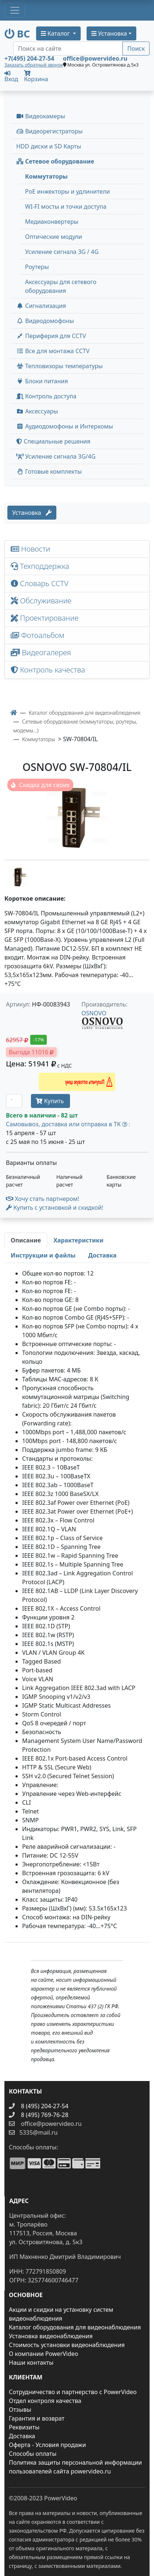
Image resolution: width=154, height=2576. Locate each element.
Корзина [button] (36, 76)
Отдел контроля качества (45, 2401)
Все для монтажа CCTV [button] (53, 351)
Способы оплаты (32, 2454)
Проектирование (44, 618)
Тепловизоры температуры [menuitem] (59, 366)
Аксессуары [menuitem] (37, 411)
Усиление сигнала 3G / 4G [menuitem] (62, 252)
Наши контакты (31, 2362)
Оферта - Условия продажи (47, 2445)
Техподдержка (40, 566)
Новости (30, 549)
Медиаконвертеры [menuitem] (51, 222)
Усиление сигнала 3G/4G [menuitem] (55, 456)
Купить (50, 1101)
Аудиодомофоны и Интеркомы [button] (64, 426)
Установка (32, 513)
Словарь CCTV (40, 583)
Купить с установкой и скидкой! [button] (54, 1207)
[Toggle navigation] (14, 10)
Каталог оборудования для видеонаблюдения (75, 2327)
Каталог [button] (56, 33)
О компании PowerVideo (43, 2354)
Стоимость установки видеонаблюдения (67, 2345)
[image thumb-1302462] (19, 876)
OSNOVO (93, 1013)
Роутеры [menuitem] (37, 267)
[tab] (25, 1240)
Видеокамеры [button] (40, 116)
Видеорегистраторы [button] (49, 131)
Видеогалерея (41, 652)
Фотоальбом (37, 635)
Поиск (136, 48)
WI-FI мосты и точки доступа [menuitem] (65, 206)
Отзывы (20, 2409)
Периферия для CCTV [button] (51, 336)
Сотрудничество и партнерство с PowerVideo (73, 2392)
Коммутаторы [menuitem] (46, 176)
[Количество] (14, 1101)
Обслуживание (41, 601)
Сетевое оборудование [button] (55, 161)
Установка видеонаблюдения (51, 2336)
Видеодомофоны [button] (45, 321)
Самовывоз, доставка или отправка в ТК (68, 1124)
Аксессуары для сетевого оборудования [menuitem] (61, 286)
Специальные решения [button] (53, 441)
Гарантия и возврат (36, 2418)
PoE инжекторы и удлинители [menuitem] (67, 191)
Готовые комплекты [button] (49, 471)
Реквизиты (24, 2427)
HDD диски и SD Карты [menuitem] (48, 146)
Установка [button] (109, 33)
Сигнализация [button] (41, 306)
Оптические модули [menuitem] (53, 237)
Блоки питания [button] (42, 381)
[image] (77, 818)
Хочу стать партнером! (42, 1199)
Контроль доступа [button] (46, 396)
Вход (11, 76)
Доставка (22, 2436)
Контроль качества (50, 670)
